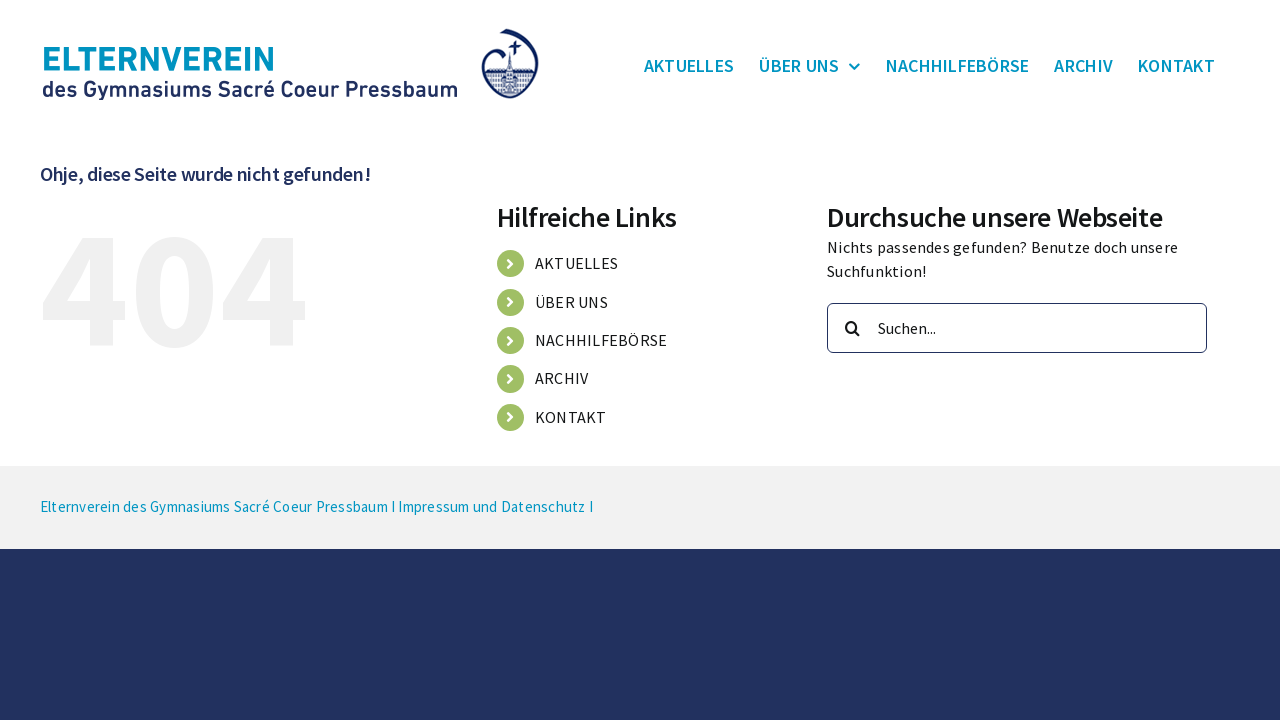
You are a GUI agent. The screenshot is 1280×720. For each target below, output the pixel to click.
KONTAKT (571, 417)
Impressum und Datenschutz (491, 506)
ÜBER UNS (571, 302)
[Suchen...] (1017, 328)
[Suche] (852, 328)
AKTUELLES (576, 263)
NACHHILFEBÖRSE (601, 340)
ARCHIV (561, 378)
